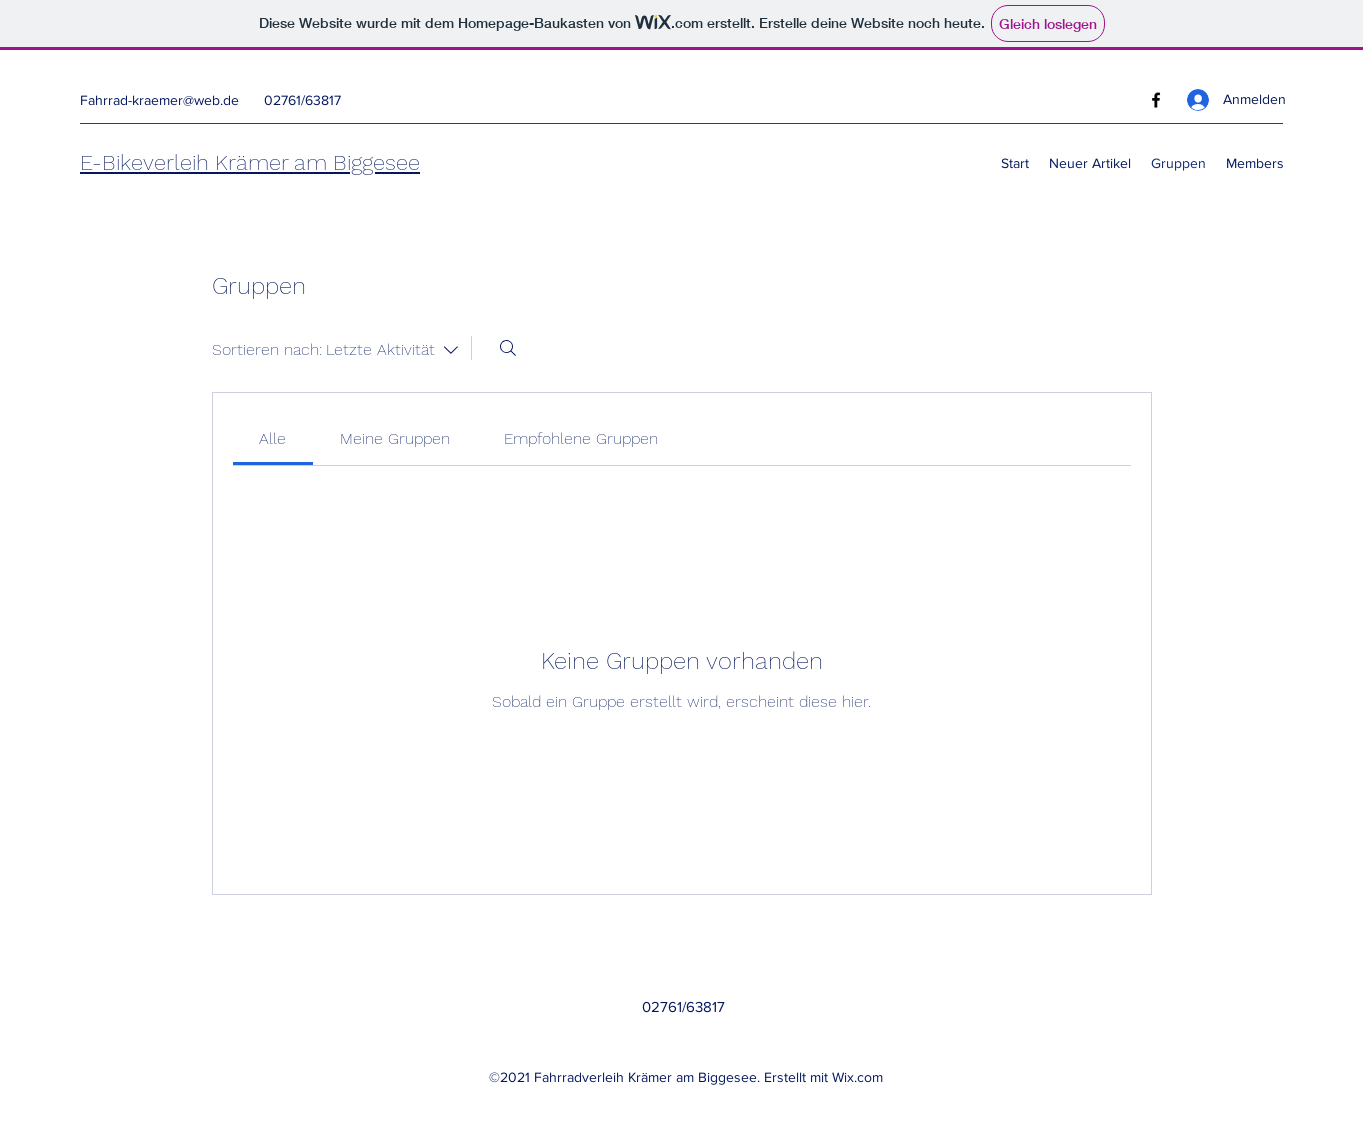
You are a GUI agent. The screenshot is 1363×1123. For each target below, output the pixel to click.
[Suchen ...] (508, 348)
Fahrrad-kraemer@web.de (159, 100)
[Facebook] (1156, 100)
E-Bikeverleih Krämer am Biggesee (250, 162)
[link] (272, 438)
